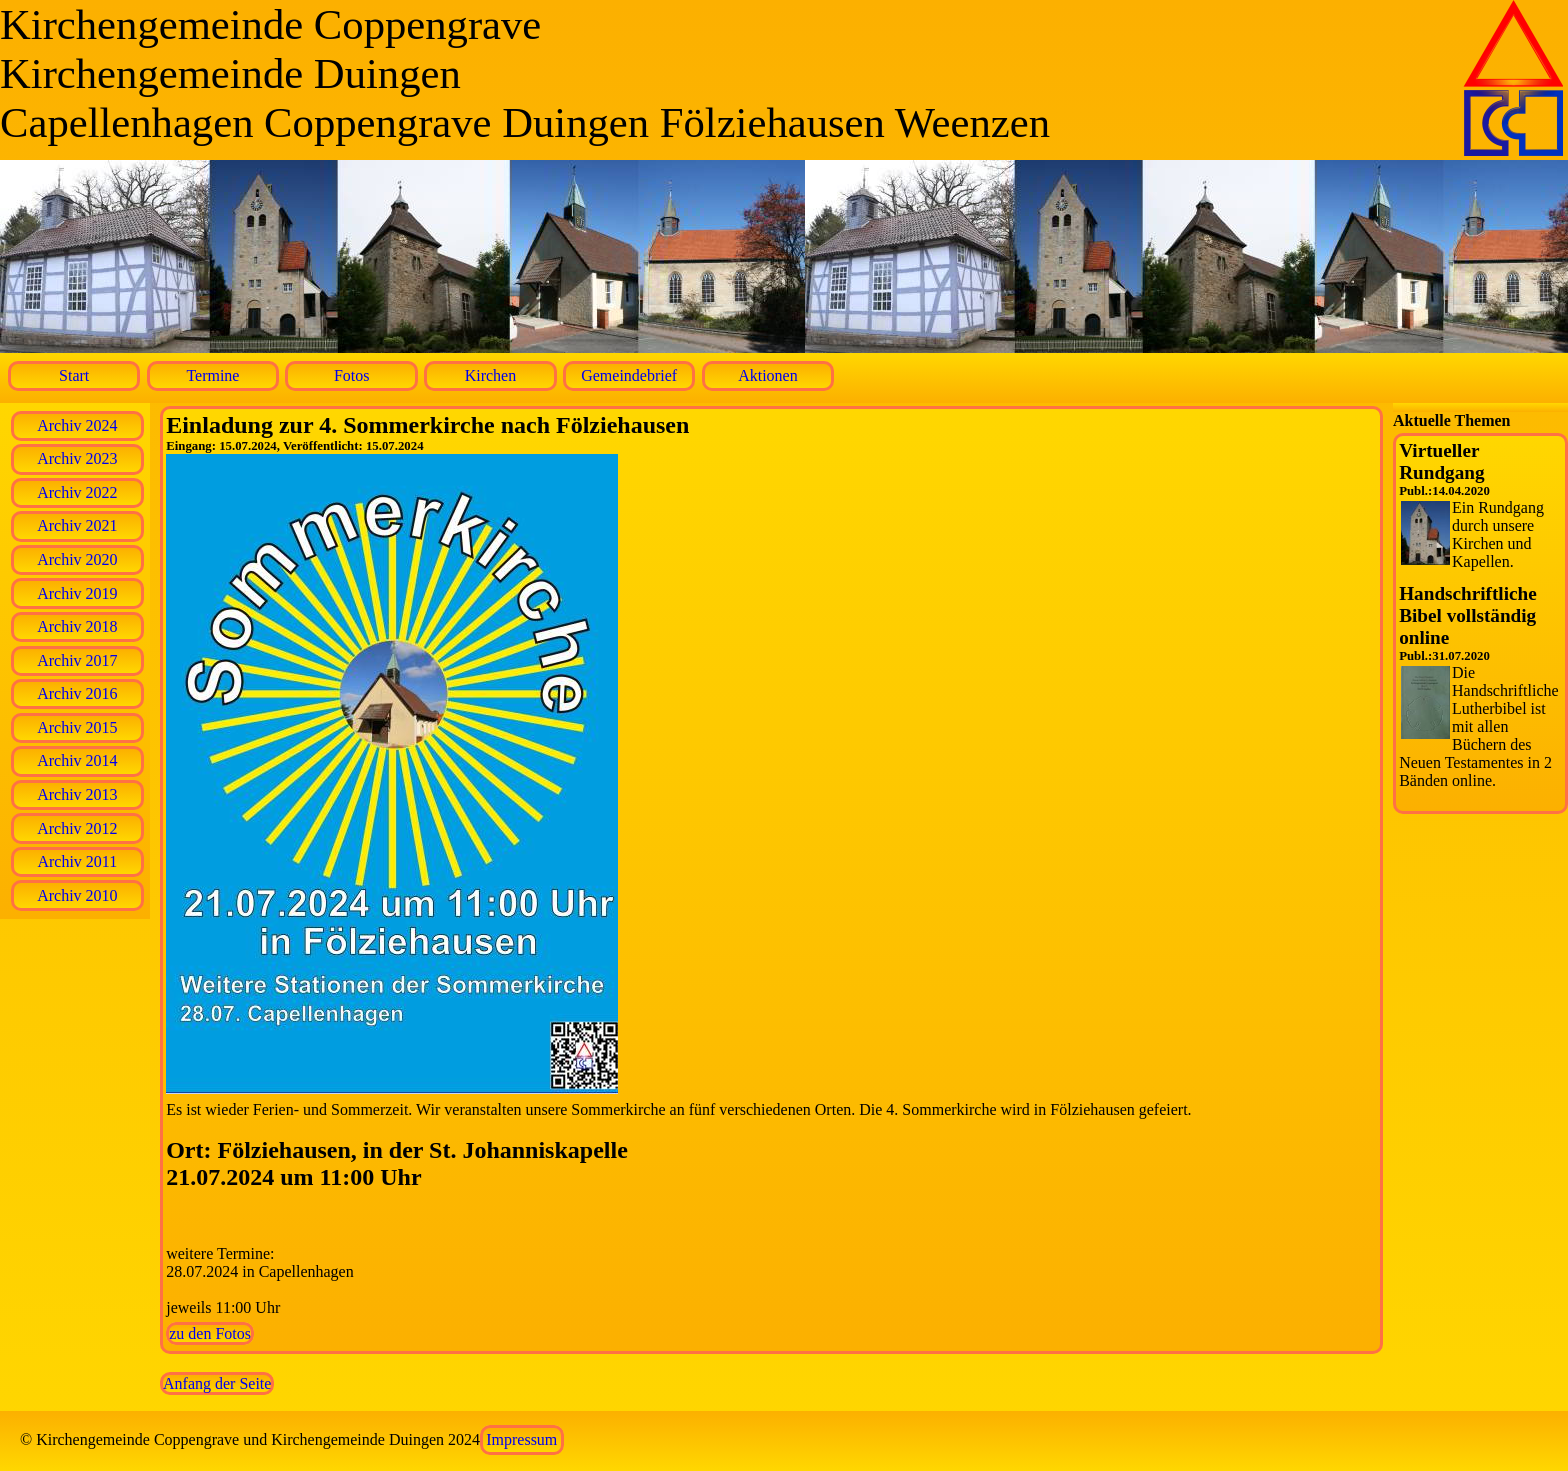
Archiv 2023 (77, 458)
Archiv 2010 (77, 895)
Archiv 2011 (77, 861)
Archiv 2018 (77, 626)
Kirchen (491, 375)
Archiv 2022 (77, 492)
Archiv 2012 (77, 828)
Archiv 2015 (77, 727)
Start (74, 375)
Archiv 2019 (77, 593)
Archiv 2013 (77, 794)
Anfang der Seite (217, 1383)
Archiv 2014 (77, 760)
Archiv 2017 (77, 660)
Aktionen (768, 375)
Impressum (521, 1439)
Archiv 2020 (77, 559)
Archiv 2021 (77, 525)
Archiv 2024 (77, 425)
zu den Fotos (210, 1333)
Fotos (352, 375)
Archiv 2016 (77, 693)
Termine (212, 375)
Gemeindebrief (629, 375)
